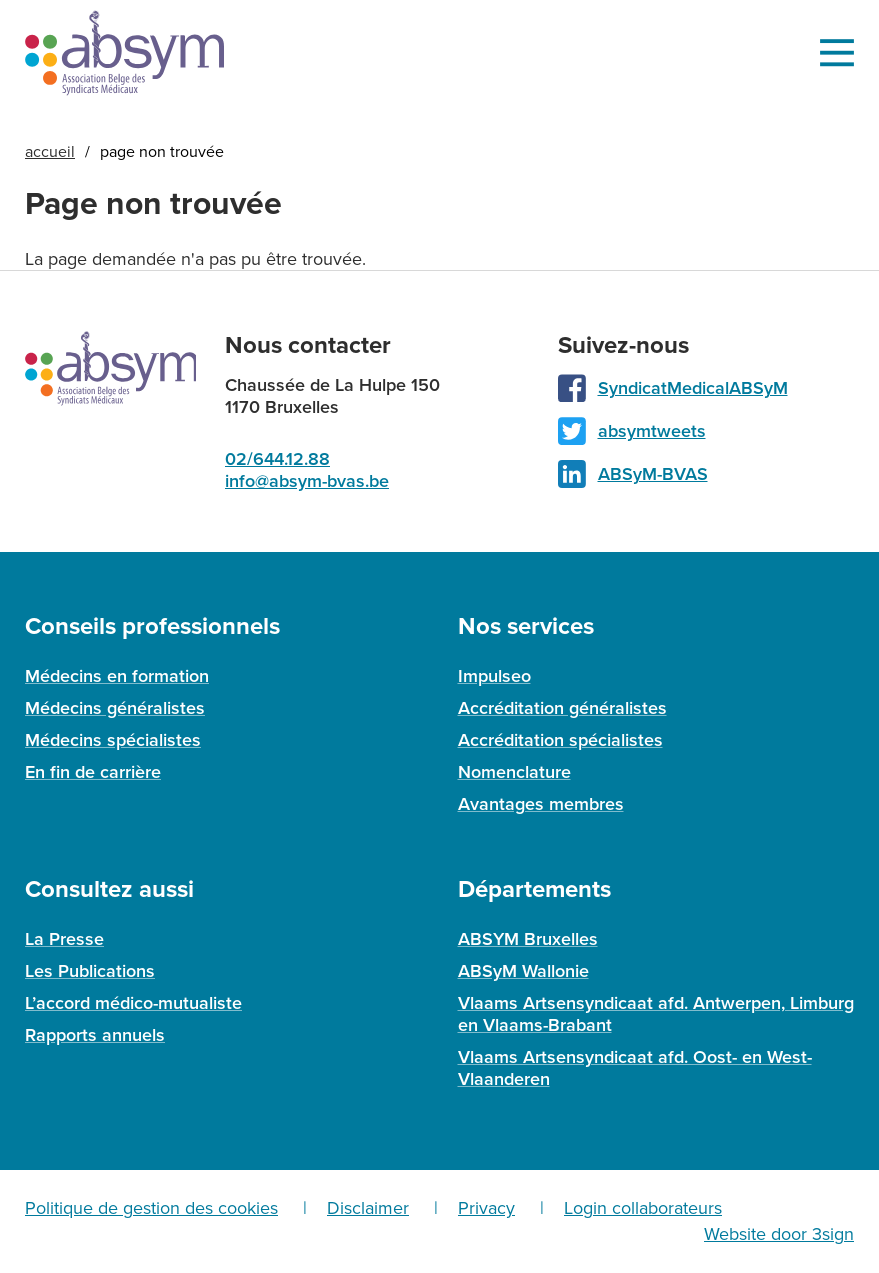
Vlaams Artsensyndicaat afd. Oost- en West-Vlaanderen (635, 1068)
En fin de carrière (93, 772)
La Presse (64, 939)
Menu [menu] (836, 53)
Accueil (50, 152)
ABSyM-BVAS (653, 474)
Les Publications (90, 971)
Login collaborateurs (643, 1208)
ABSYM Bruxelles (528, 939)
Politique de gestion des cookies (151, 1208)
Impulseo (494, 676)
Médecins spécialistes (113, 740)
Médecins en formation (117, 676)
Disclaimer (368, 1208)
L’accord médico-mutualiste (133, 1003)
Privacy (486, 1208)
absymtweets (652, 431)
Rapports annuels (95, 1035)
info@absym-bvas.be (307, 481)
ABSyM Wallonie (523, 971)
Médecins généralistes (115, 708)
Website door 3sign (779, 1234)
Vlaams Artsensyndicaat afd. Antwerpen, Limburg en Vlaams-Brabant (656, 1014)
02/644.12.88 (277, 459)
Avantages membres (541, 804)
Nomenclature (514, 772)
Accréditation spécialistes (560, 740)
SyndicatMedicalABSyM (693, 388)
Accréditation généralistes (562, 708)
